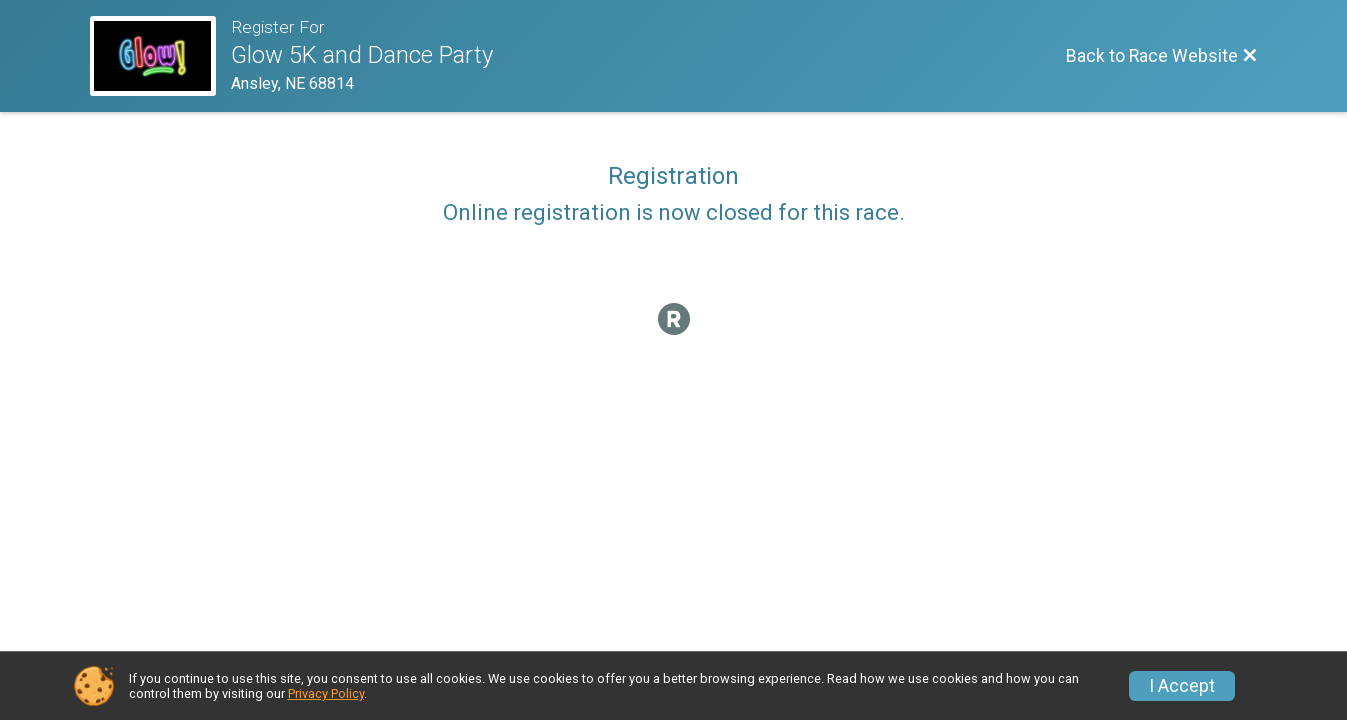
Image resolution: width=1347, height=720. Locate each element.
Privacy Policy (326, 693)
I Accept (1182, 686)
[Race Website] (160, 56)
